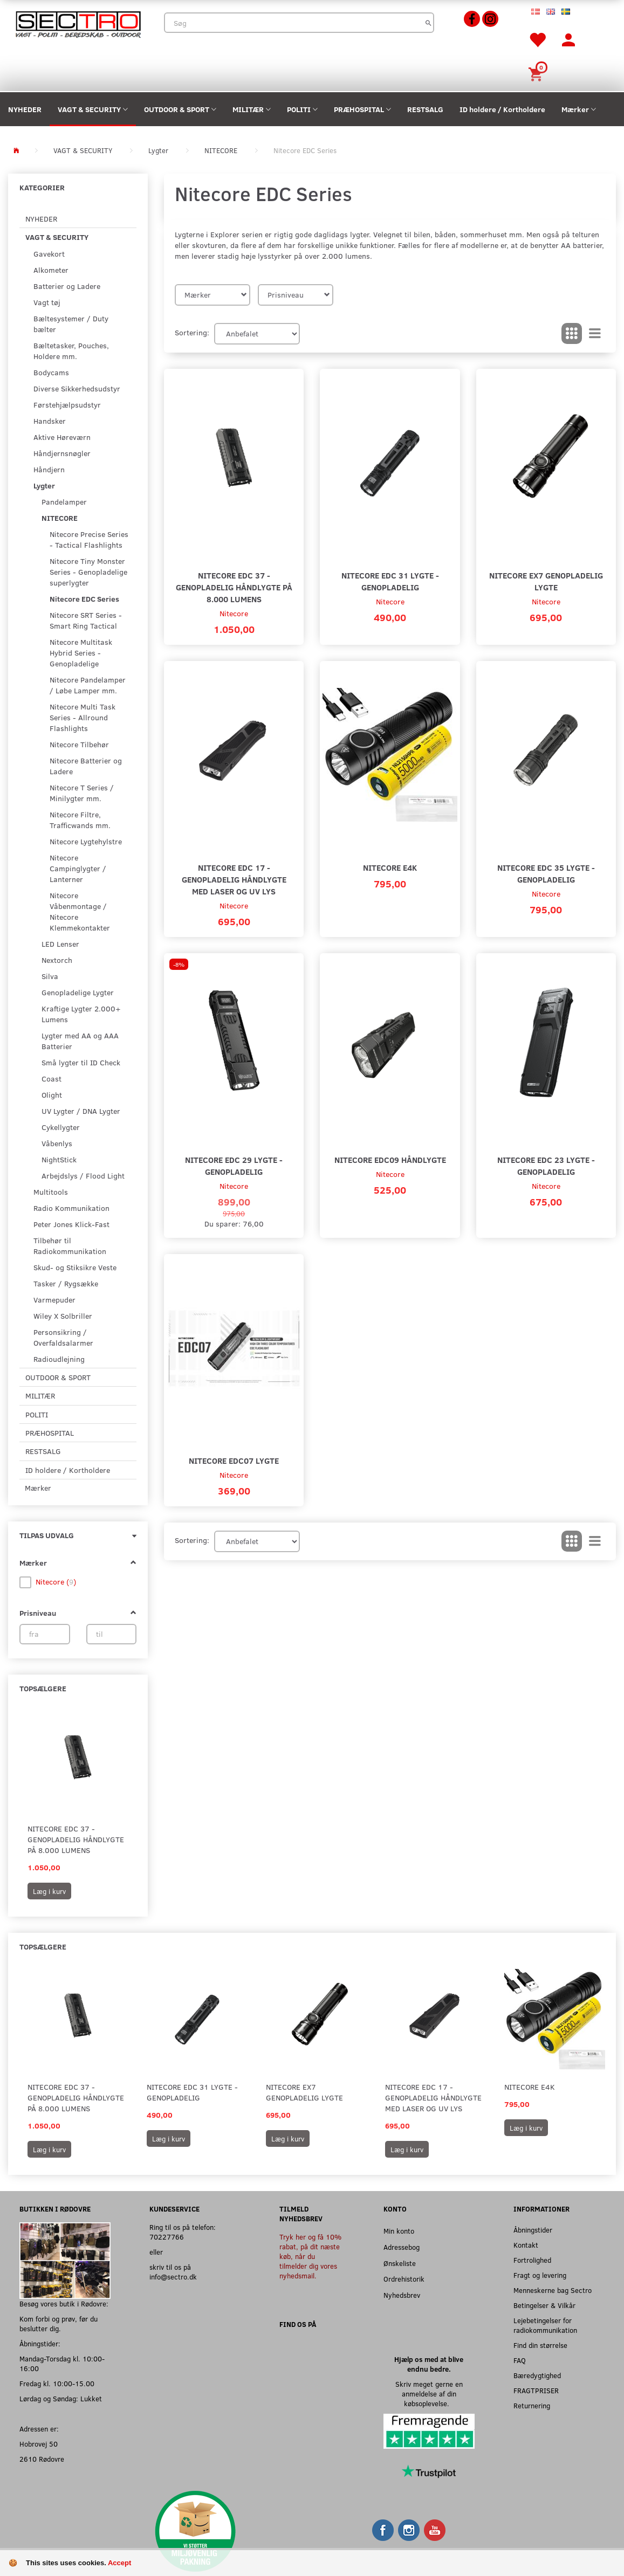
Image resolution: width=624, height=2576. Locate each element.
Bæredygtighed (537, 2375)
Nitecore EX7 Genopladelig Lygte (546, 581)
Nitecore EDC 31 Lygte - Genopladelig (390, 581)
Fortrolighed (532, 2259)
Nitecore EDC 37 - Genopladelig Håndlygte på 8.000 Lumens (76, 1839)
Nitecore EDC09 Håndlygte (390, 1159)
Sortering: (192, 332)
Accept (119, 2563)
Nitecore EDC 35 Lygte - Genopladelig (546, 873)
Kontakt (525, 2244)
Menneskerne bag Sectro (552, 2290)
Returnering (531, 2405)
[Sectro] (78, 23)
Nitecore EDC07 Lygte (234, 1460)
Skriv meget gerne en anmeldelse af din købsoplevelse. (429, 2393)
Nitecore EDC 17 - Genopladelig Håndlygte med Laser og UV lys (234, 879)
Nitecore (234, 613)
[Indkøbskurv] (537, 73)
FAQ (519, 2360)
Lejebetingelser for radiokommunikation (545, 2325)
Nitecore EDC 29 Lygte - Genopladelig (234, 1165)
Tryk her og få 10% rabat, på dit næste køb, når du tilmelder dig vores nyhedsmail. (310, 2256)
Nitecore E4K (390, 867)
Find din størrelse (540, 2345)
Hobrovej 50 (38, 2443)
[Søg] (428, 22)
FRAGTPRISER (536, 2390)
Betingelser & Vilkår (544, 2305)
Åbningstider (532, 2229)
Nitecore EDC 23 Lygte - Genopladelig (546, 1165)
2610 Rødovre (41, 2458)
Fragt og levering (539, 2274)
